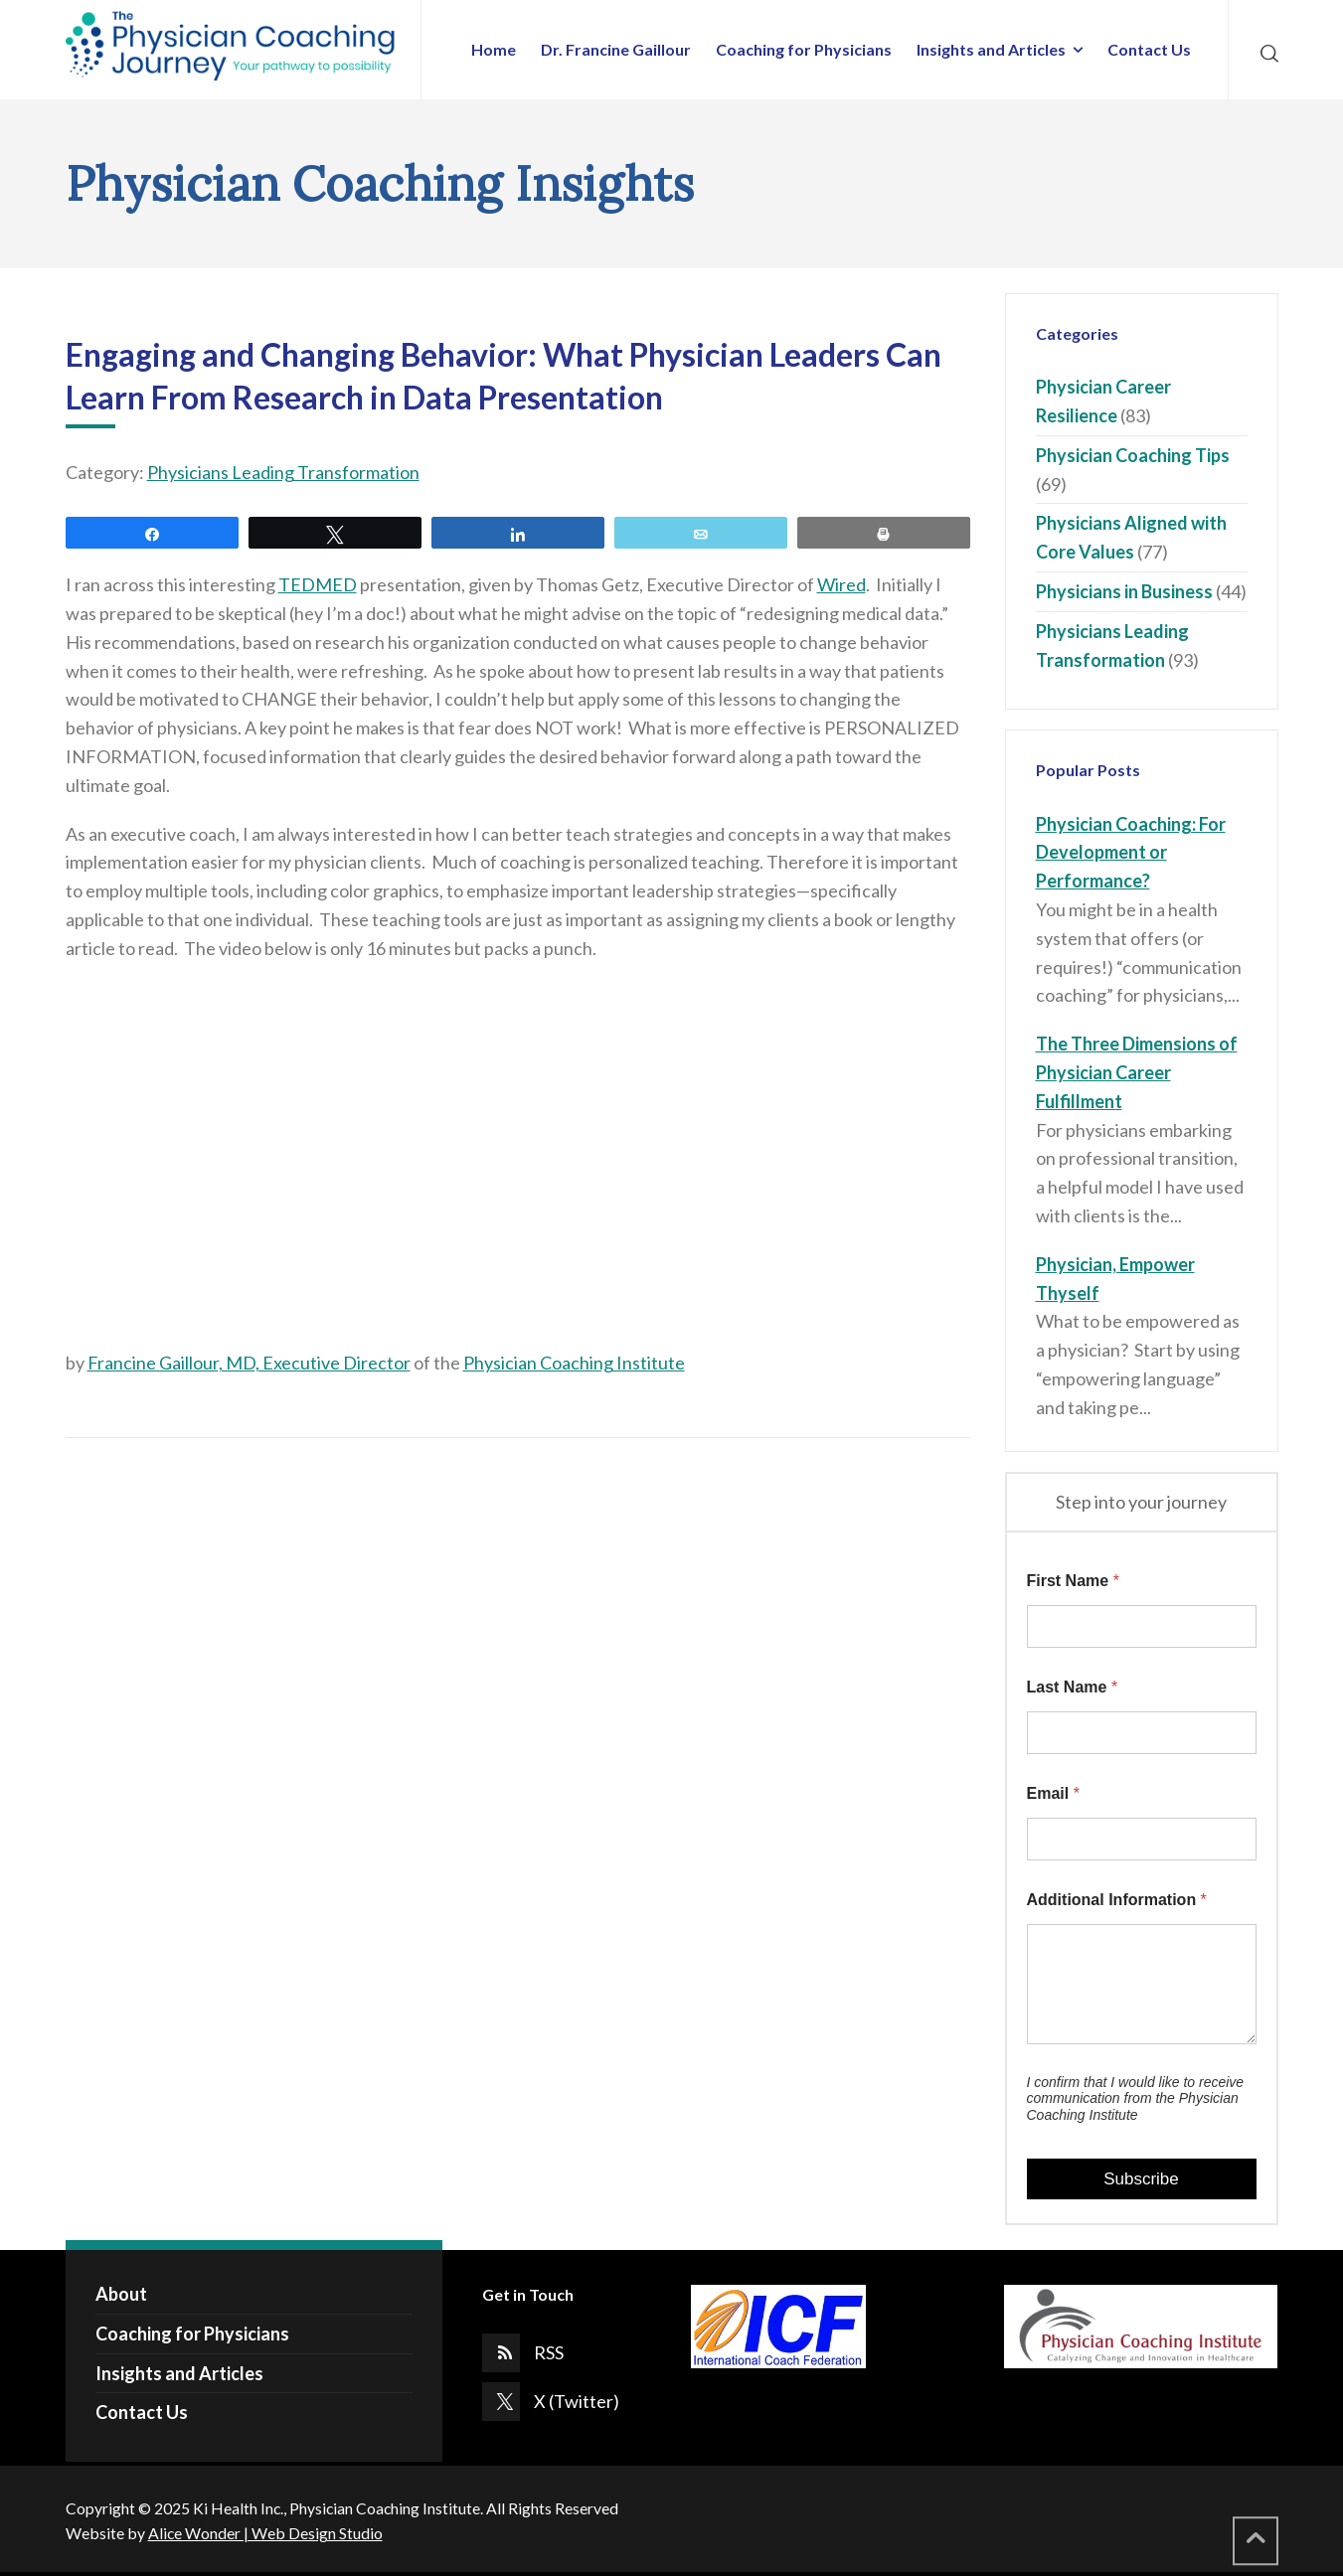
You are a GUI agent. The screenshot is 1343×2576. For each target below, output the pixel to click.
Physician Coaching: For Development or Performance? (1131, 852)
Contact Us (141, 2412)
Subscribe (1141, 2179)
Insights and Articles (179, 2373)
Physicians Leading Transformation (283, 472)
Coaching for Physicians (192, 2333)
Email (1053, 1793)
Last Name (1072, 1687)
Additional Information (1117, 1899)
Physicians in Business (1124, 591)
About (121, 2294)
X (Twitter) (576, 2401)
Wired (841, 584)
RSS (549, 2352)
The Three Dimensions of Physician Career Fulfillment (1137, 1072)
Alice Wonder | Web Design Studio (265, 2532)
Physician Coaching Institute (574, 1362)
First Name (1073, 1580)
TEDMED (317, 584)
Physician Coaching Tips (1133, 455)
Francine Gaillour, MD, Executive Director (249, 1362)
